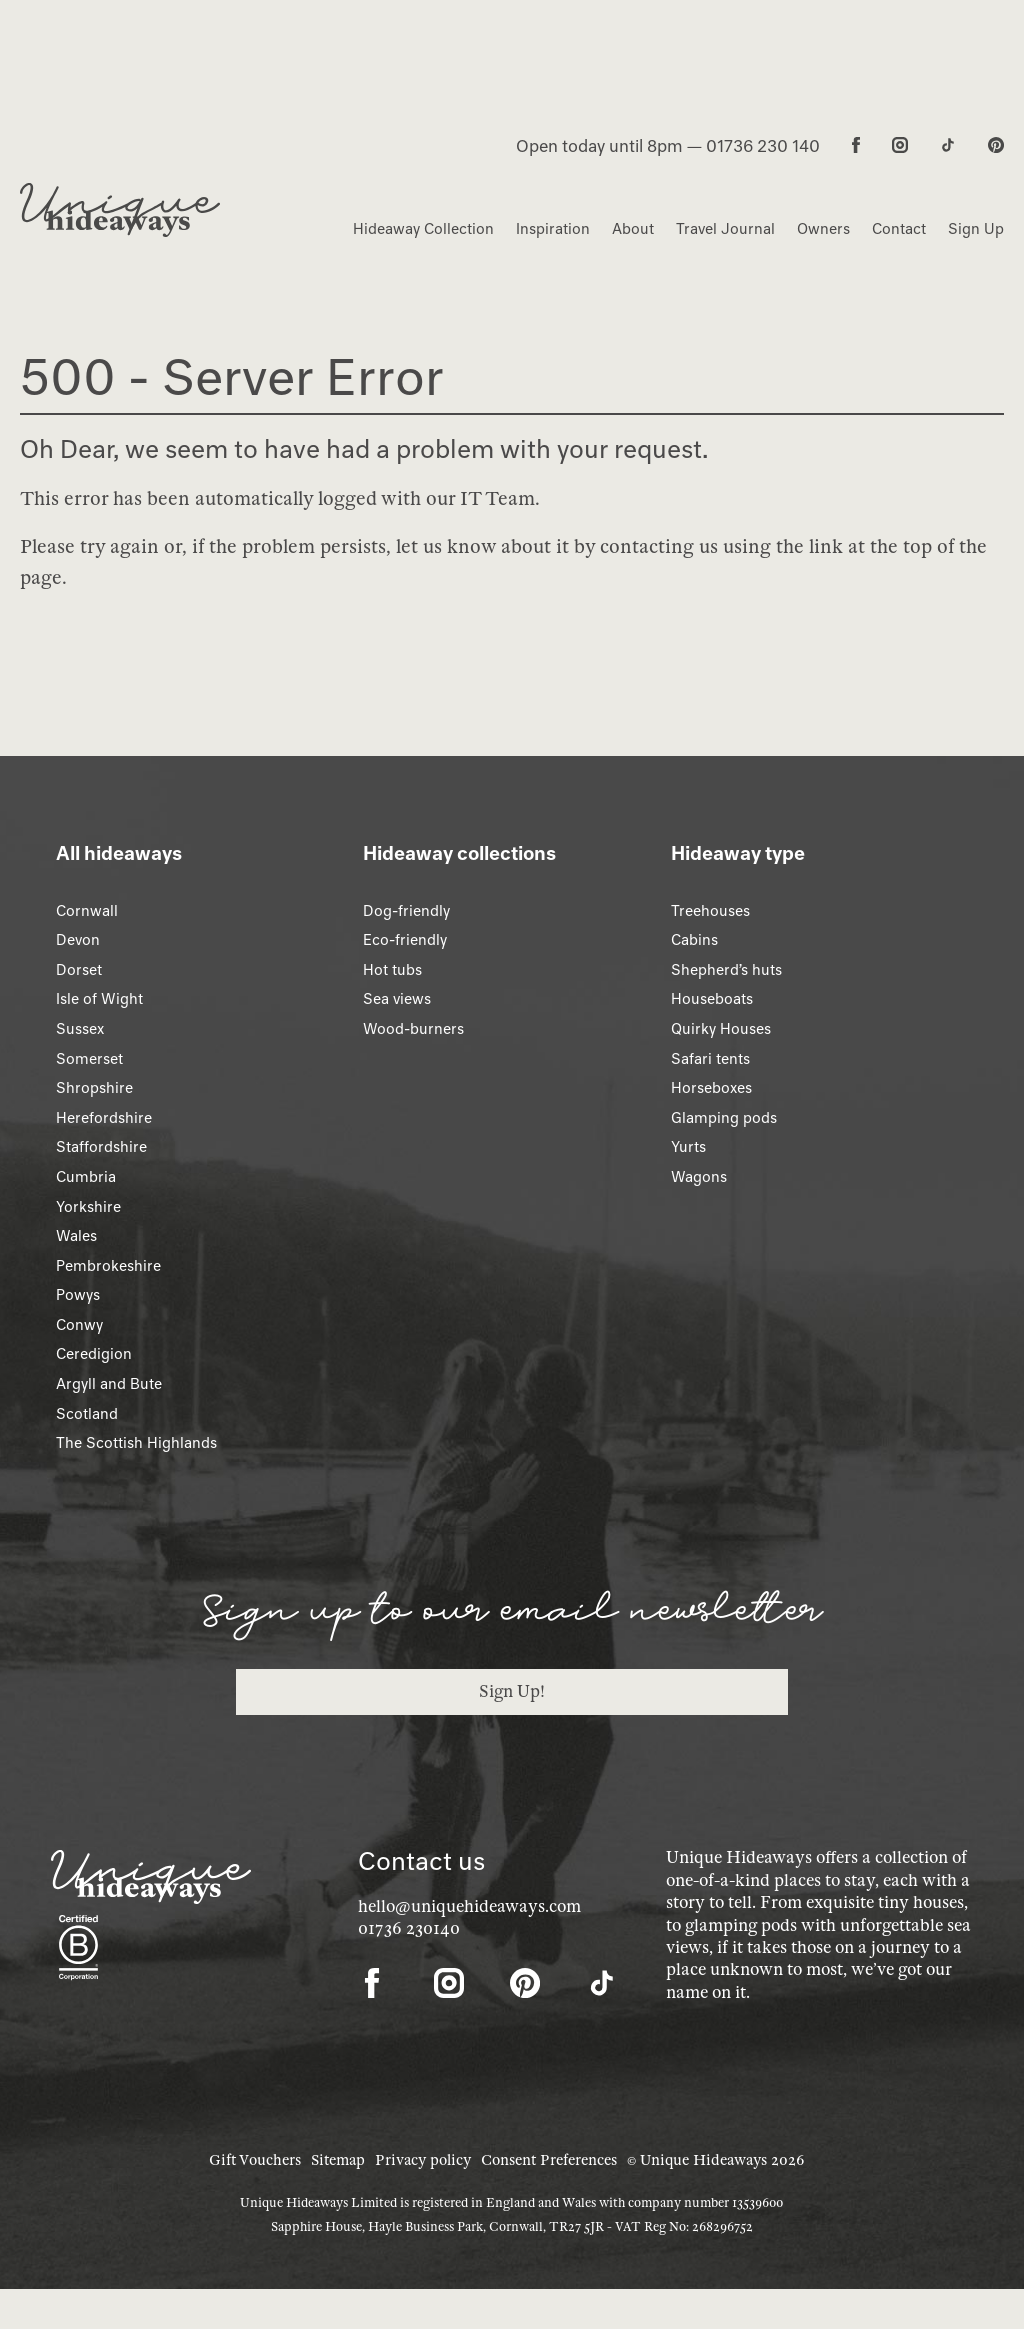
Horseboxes (711, 1088)
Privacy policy (423, 2160)
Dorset (79, 970)
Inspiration (553, 229)
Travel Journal (725, 229)
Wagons (699, 1177)
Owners (823, 229)
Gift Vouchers (255, 2160)
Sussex (80, 1029)
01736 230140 (409, 1928)
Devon (78, 940)
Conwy (79, 1325)
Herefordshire (104, 1118)
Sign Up (976, 229)
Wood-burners (413, 1029)
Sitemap (338, 2160)
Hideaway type (738, 853)
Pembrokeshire (108, 1266)
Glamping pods (724, 1118)
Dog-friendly (406, 911)
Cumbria (86, 1177)
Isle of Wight (99, 999)
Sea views (397, 999)
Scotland (87, 1414)
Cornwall (87, 911)
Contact (899, 229)
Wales (76, 1236)
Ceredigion (94, 1354)
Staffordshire (101, 1147)
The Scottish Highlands (136, 1443)
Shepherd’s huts (726, 970)
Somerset (89, 1059)
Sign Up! (512, 1691)
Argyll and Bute (109, 1384)
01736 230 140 (763, 146)
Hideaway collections (459, 853)
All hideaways (119, 853)
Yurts (688, 1147)
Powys (78, 1295)
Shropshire (94, 1088)
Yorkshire (88, 1207)
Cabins (694, 940)
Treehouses (710, 911)
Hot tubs (392, 970)
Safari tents (710, 1059)
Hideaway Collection (423, 229)
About (633, 229)
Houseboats (712, 999)
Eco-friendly (405, 940)
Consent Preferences (549, 2160)
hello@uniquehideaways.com (469, 1906)
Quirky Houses (721, 1029)
